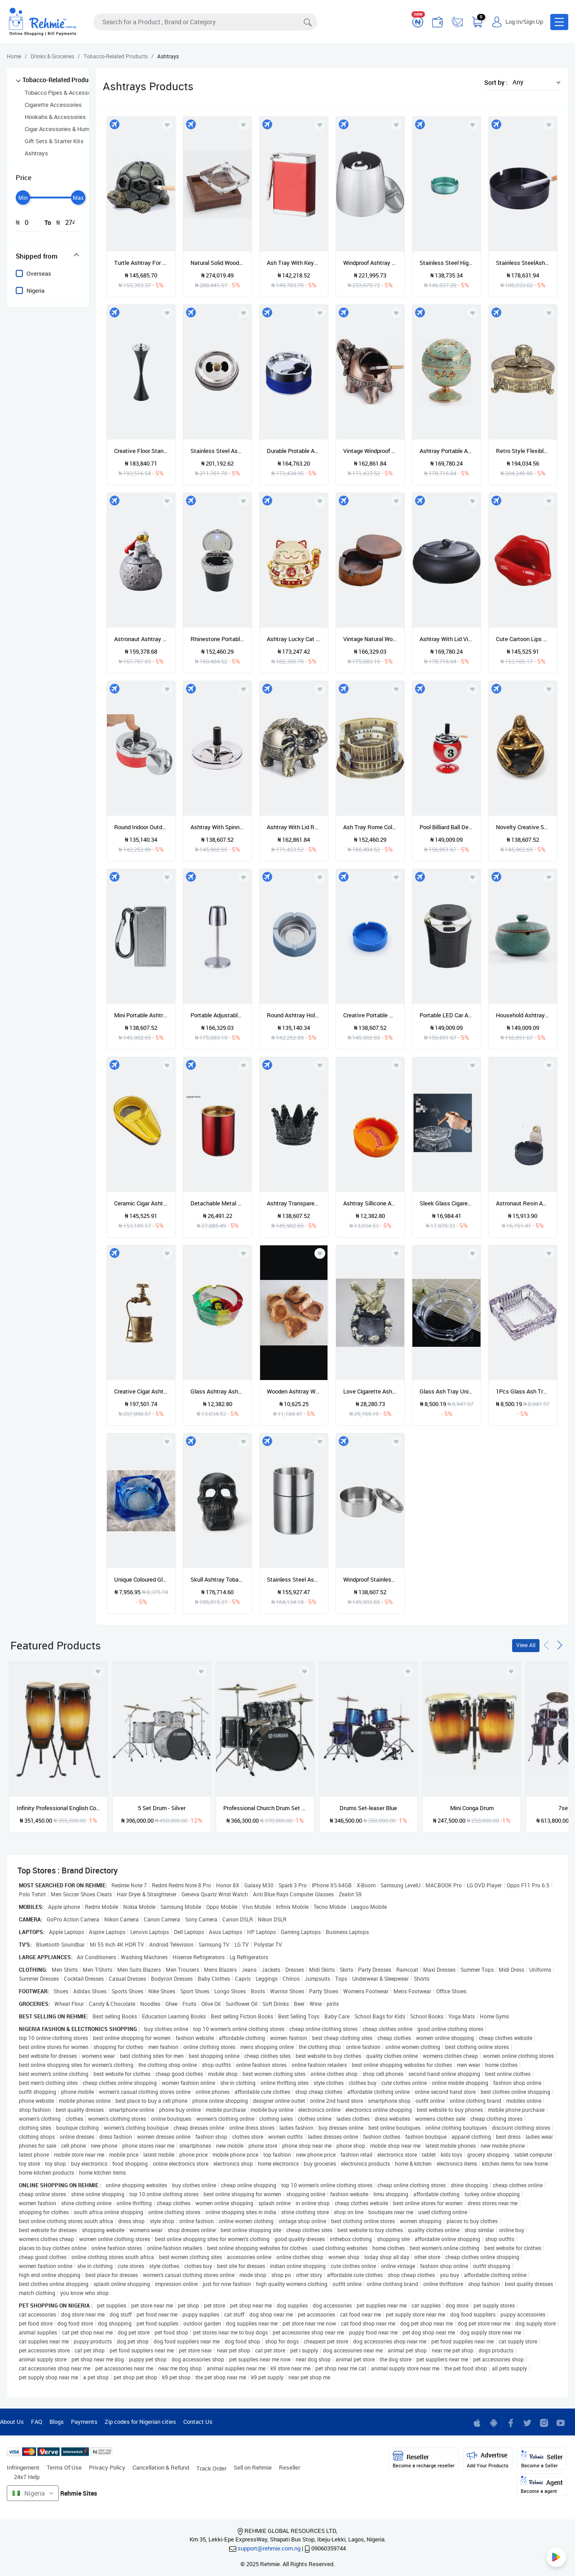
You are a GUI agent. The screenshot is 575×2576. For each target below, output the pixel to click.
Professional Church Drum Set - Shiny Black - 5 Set (265, 1808)
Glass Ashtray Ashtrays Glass (217, 1391)
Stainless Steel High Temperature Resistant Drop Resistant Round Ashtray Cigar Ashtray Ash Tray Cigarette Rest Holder (446, 263)
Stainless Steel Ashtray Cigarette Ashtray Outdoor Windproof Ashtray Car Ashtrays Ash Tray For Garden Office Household (294, 1579)
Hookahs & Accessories (55, 117)
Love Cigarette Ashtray (370, 1391)
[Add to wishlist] (98, 1671)
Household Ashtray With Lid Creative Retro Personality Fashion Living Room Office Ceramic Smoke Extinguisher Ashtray (523, 1015)
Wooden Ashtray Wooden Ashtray (294, 1391)
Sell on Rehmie (253, 2467)
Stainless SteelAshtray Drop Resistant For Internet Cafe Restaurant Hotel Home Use (523, 263)
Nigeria (35, 290)
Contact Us (197, 2422)
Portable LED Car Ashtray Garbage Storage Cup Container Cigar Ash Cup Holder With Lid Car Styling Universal (446, 1015)
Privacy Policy (107, 2467)
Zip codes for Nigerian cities (140, 2422)
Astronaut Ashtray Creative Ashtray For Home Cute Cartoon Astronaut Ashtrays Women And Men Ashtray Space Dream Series (141, 639)
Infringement (23, 2467)
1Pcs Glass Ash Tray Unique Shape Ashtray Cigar (523, 1391)
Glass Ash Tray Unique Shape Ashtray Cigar (446, 1391)
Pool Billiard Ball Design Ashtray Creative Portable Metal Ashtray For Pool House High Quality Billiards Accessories (446, 827)
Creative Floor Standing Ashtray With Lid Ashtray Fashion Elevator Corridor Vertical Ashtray (141, 451)
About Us (12, 2422)
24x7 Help (27, 2477)
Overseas (39, 273)
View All (525, 1645)
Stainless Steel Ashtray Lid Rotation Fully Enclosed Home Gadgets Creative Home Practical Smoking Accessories (217, 451)
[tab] (48, 255)
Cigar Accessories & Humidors (63, 129)
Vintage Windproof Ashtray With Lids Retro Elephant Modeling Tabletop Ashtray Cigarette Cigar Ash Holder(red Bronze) (370, 451)
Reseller (289, 2467)
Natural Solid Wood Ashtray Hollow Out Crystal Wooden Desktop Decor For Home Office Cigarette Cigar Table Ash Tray (217, 263)
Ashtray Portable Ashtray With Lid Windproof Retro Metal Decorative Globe (446, 451)
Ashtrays (36, 153)
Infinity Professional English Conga (58, 1808)
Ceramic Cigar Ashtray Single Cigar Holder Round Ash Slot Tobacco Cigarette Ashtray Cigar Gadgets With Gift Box (141, 1203)
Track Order (211, 2468)
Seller (542, 2459)
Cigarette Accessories (53, 105)
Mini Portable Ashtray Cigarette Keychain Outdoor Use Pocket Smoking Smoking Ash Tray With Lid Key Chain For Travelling (141, 1015)
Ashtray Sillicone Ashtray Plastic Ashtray (370, 1203)
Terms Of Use (64, 2467)
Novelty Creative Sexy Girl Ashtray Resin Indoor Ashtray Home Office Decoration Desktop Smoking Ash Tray (523, 827)
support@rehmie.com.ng (269, 2548)
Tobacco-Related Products (59, 79)
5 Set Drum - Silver (162, 1808)
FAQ (36, 2422)
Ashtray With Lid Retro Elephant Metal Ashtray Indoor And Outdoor (294, 827)
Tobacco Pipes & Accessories (63, 92)
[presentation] (546, 1644)
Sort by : (496, 82)
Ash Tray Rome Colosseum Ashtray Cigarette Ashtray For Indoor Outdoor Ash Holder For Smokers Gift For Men (370, 827)
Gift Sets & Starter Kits (54, 141)
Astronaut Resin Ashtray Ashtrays (523, 1203)
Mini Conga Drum (472, 1808)
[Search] (205, 22)
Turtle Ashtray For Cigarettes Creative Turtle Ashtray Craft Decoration (141, 263)
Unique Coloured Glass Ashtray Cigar (141, 1579)
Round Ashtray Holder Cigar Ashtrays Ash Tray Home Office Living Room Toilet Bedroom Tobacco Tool (294, 1015)
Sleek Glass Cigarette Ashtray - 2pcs (446, 1203)
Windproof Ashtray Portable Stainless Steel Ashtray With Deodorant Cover (370, 263)
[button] (559, 22)
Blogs (56, 2422)
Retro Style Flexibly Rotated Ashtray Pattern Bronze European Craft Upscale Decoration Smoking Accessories (523, 451)
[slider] (23, 197)
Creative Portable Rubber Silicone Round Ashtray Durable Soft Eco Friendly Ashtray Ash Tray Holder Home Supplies (370, 1015)
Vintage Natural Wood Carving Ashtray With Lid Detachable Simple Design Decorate (370, 639)
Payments (84, 2422)
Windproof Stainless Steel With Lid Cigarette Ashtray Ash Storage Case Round (370, 1579)
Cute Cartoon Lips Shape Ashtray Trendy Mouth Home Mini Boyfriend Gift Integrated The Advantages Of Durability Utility (523, 639)
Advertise (488, 2459)
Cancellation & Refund (161, 2467)
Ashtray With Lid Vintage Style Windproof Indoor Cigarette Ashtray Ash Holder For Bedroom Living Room (446, 639)
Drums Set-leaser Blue (368, 1808)
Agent (542, 2485)
